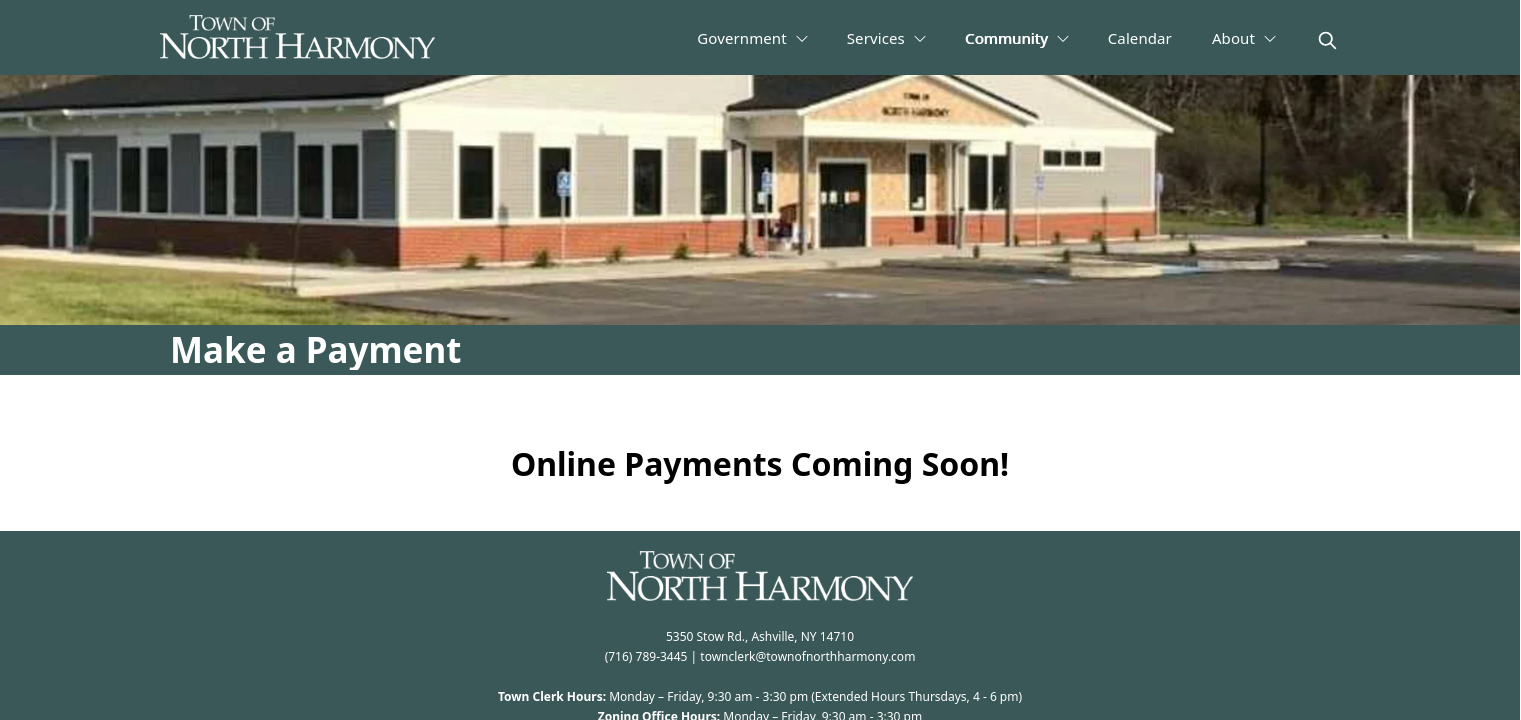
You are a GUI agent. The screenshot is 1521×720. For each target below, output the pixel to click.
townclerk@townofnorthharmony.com (807, 656)
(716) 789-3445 (646, 656)
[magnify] (1327, 40)
